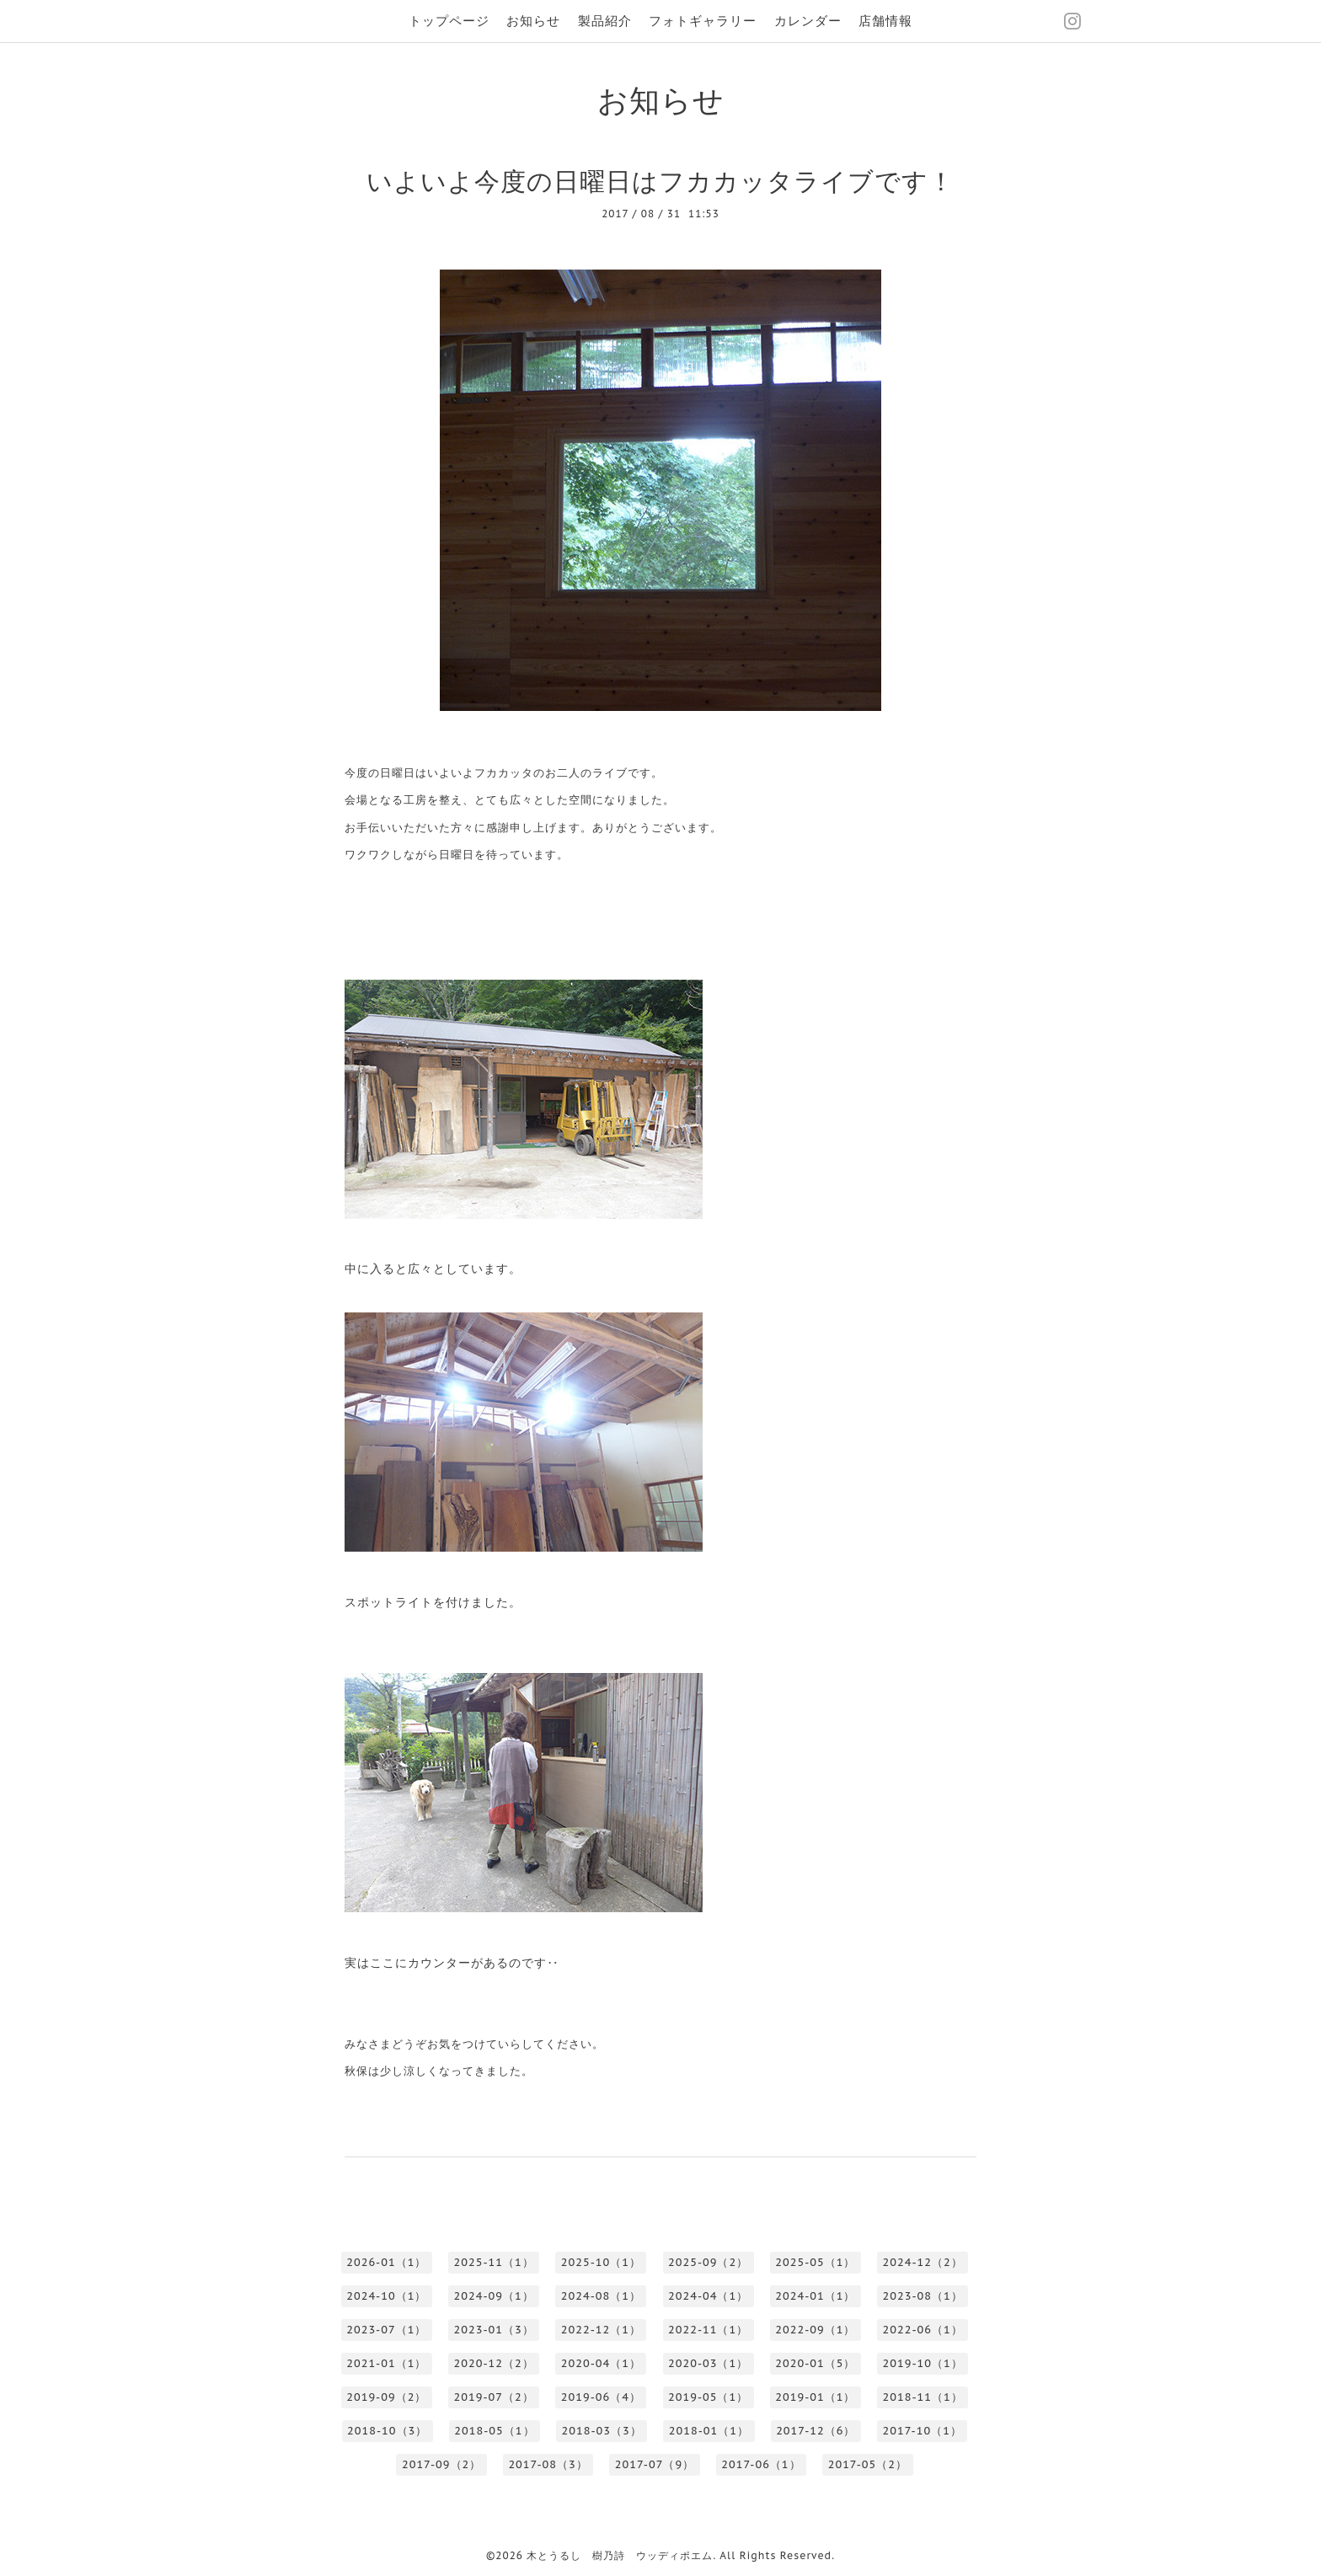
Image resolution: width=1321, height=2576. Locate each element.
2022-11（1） (708, 2329)
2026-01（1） (386, 2262)
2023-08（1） (923, 2296)
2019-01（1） (815, 2397)
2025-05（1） (815, 2262)
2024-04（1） (708, 2296)
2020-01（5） (815, 2363)
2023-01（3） (494, 2329)
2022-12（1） (601, 2329)
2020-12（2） (494, 2363)
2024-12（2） (923, 2262)
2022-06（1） (923, 2329)
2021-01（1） (386, 2363)
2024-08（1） (601, 2296)
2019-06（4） (601, 2397)
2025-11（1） (494, 2262)
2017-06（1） (760, 2464)
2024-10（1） (386, 2296)
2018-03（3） (602, 2431)
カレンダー (808, 21)
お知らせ (533, 21)
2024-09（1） (494, 2296)
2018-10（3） (387, 2431)
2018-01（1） (709, 2431)
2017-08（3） (547, 2464)
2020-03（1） (708, 2363)
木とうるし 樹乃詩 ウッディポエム (620, 2555)
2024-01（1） (815, 2296)
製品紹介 (605, 21)
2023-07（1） (386, 2329)
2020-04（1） (601, 2363)
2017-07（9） (654, 2464)
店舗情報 (885, 21)
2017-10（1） (922, 2431)
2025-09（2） (708, 2262)
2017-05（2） (867, 2464)
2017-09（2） (441, 2464)
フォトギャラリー (703, 21)
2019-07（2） (494, 2397)
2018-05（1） (494, 2431)
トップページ (449, 21)
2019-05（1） (708, 2397)
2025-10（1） (601, 2262)
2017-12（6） (815, 2431)
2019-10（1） (923, 2363)
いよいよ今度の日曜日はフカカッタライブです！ (660, 180)
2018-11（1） (923, 2397)
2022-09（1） (815, 2329)
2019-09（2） (386, 2397)
